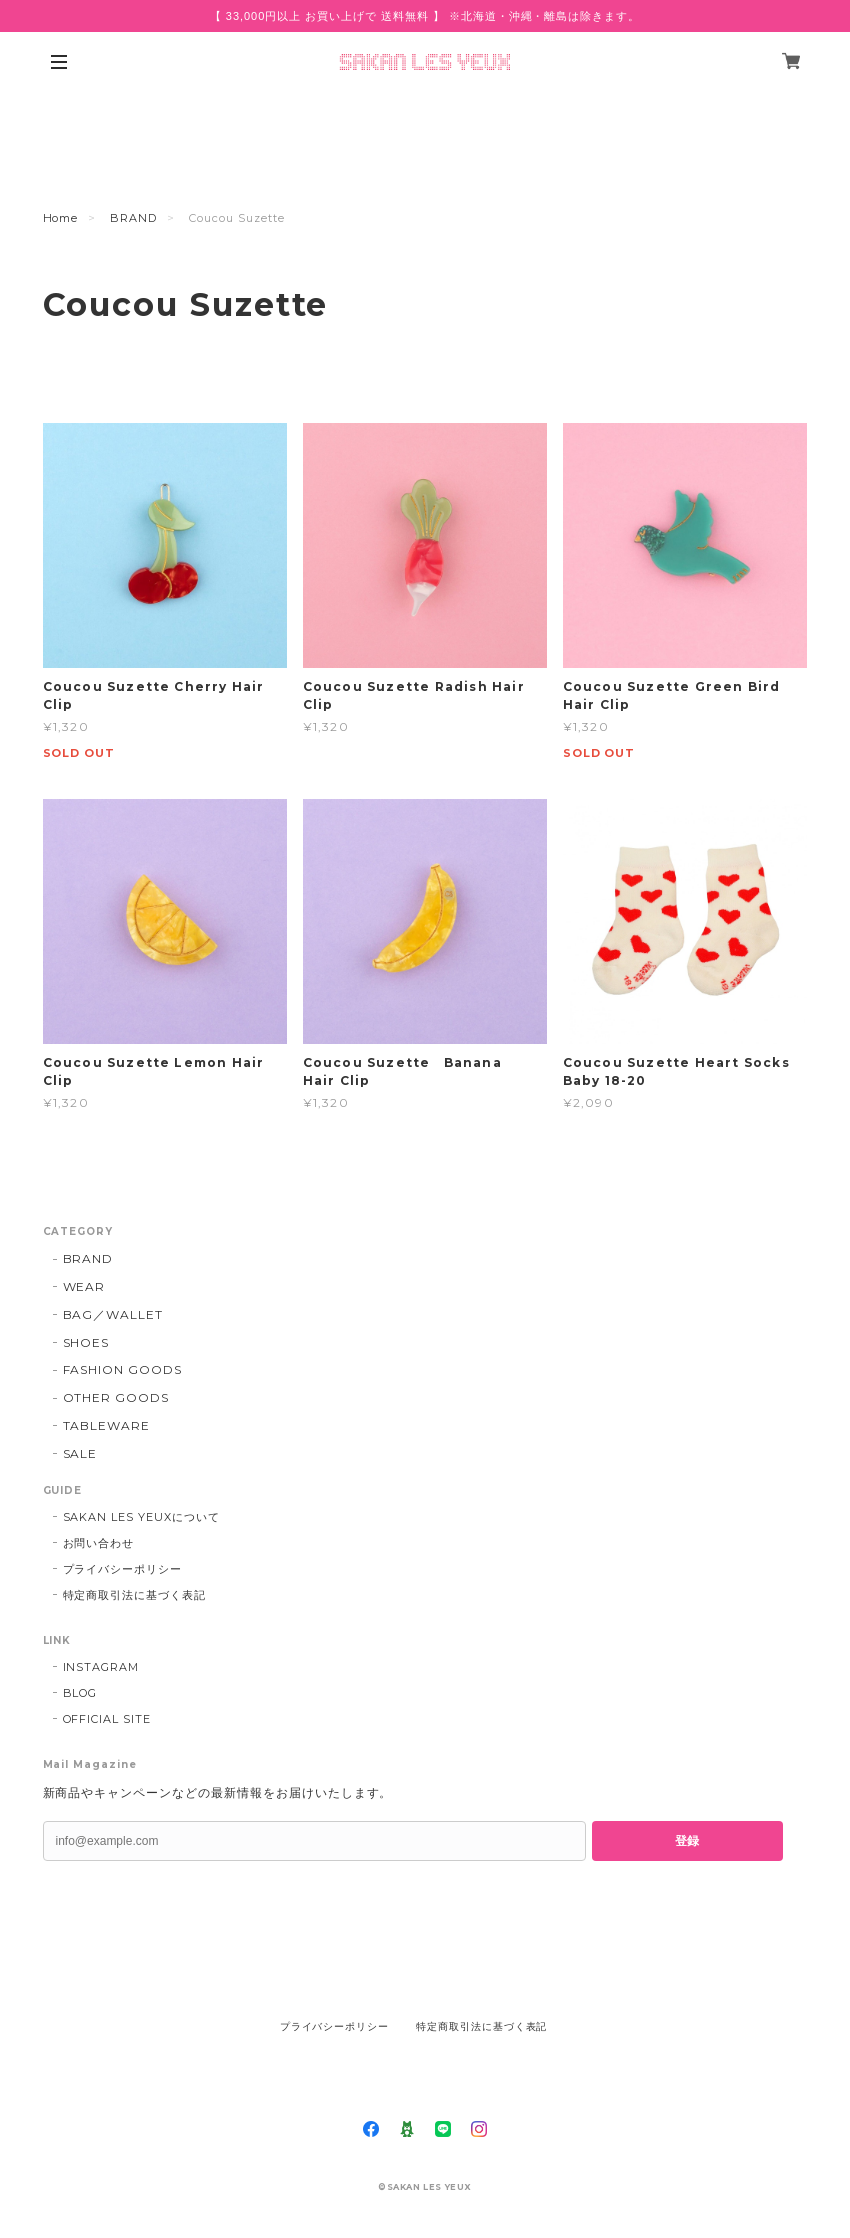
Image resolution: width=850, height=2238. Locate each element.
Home (61, 218)
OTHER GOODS (116, 1397)
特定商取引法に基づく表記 (135, 1595)
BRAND (133, 218)
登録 (687, 1841)
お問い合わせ (99, 1543)
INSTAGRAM (101, 1667)
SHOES (86, 1342)
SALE (80, 1453)
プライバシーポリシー (123, 1569)
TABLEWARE (107, 1425)
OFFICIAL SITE (107, 1719)
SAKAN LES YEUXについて (141, 1517)
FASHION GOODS (122, 1369)
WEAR (84, 1286)
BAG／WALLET (113, 1314)
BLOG (80, 1693)
